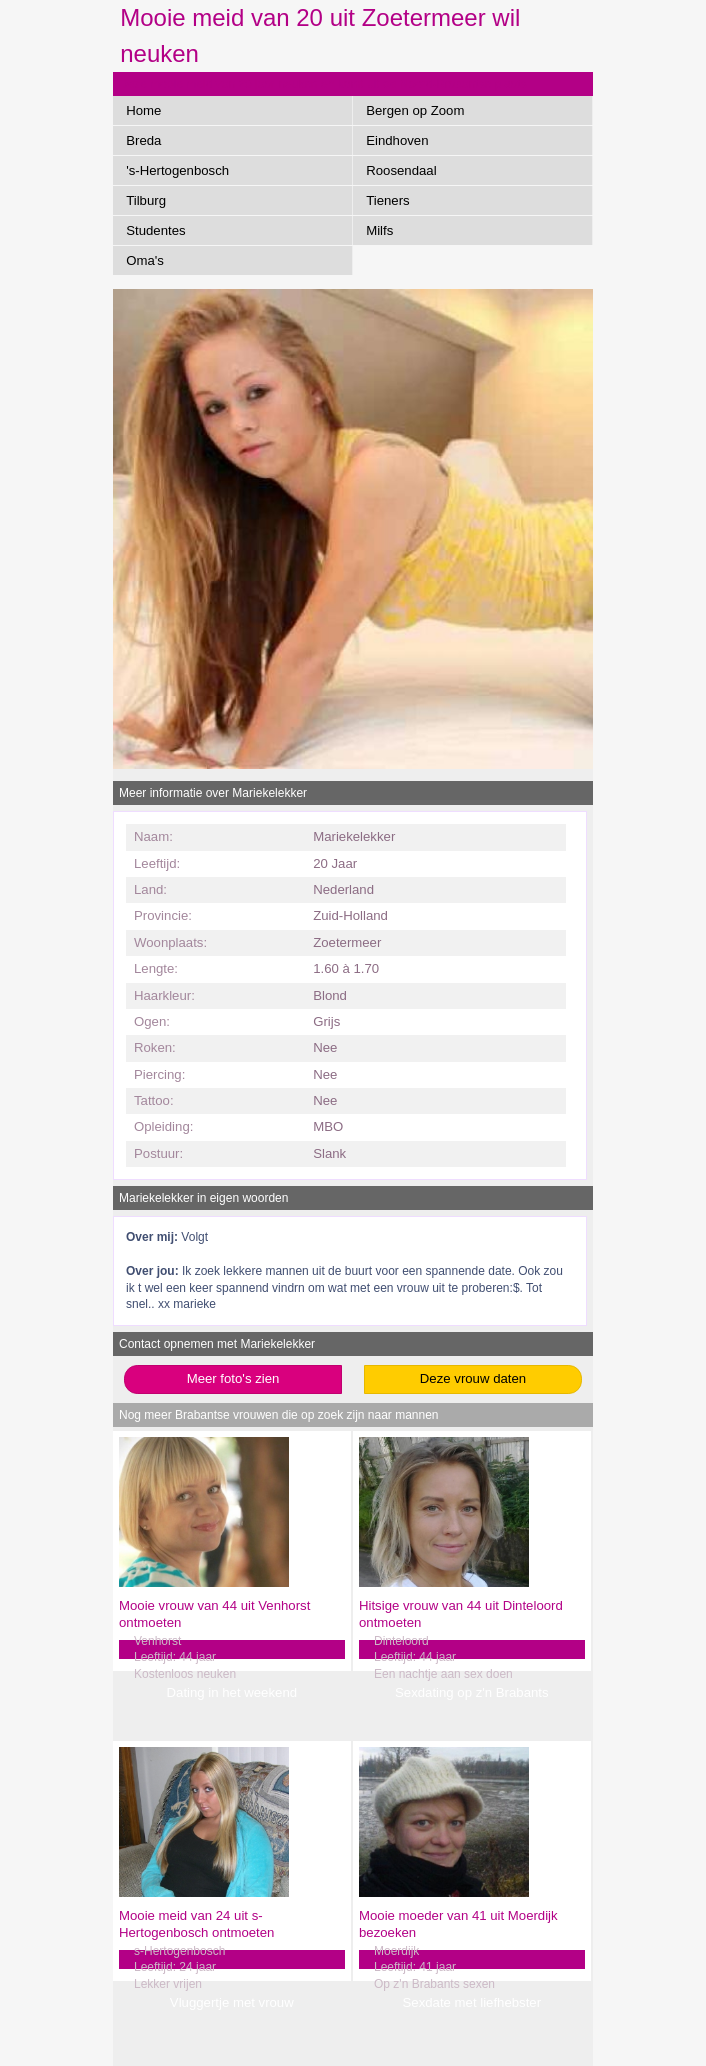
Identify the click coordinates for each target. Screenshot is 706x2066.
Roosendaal (401, 170)
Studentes (155, 230)
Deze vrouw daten (473, 1378)
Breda (143, 140)
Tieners (387, 200)
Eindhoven (397, 140)
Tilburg (146, 200)
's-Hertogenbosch (177, 170)
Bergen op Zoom (415, 110)
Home (143, 110)
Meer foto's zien (233, 1378)
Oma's (145, 260)
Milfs (379, 230)
